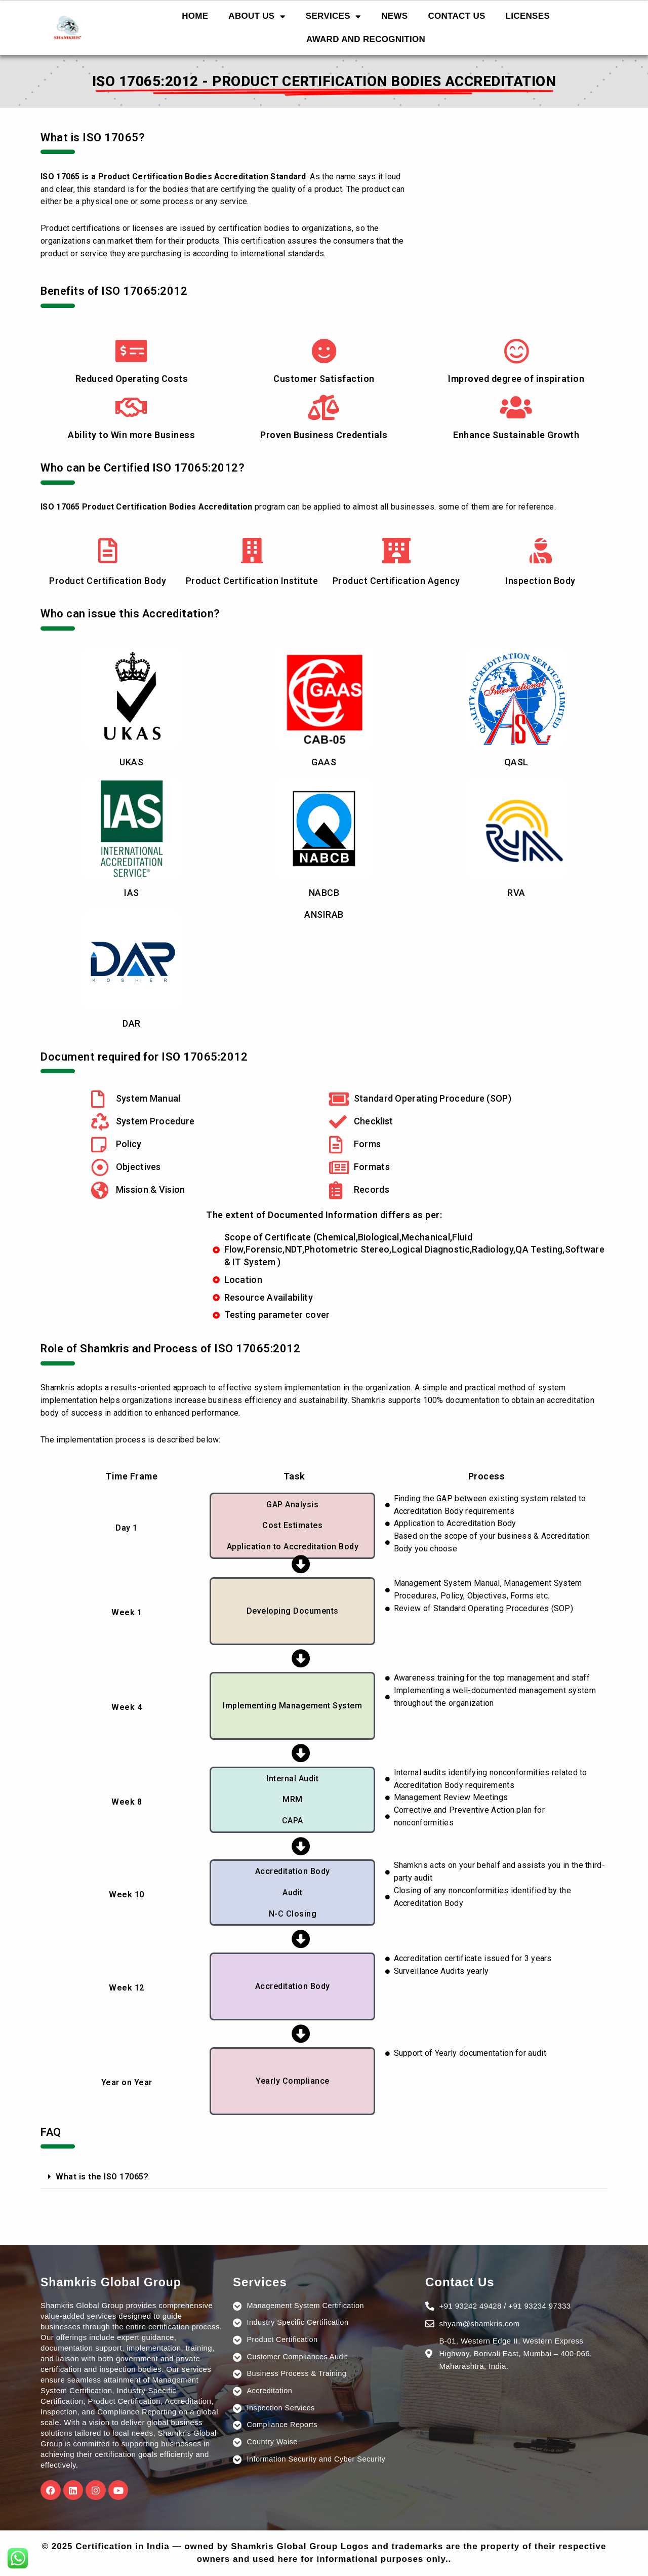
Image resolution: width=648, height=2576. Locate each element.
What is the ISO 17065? (102, 2176)
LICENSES (528, 16)
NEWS (394, 16)
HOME (195, 16)
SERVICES (333, 16)
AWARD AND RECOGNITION (365, 39)
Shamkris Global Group (113, 2282)
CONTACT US (456, 16)
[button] (324, 2177)
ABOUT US (257, 16)
